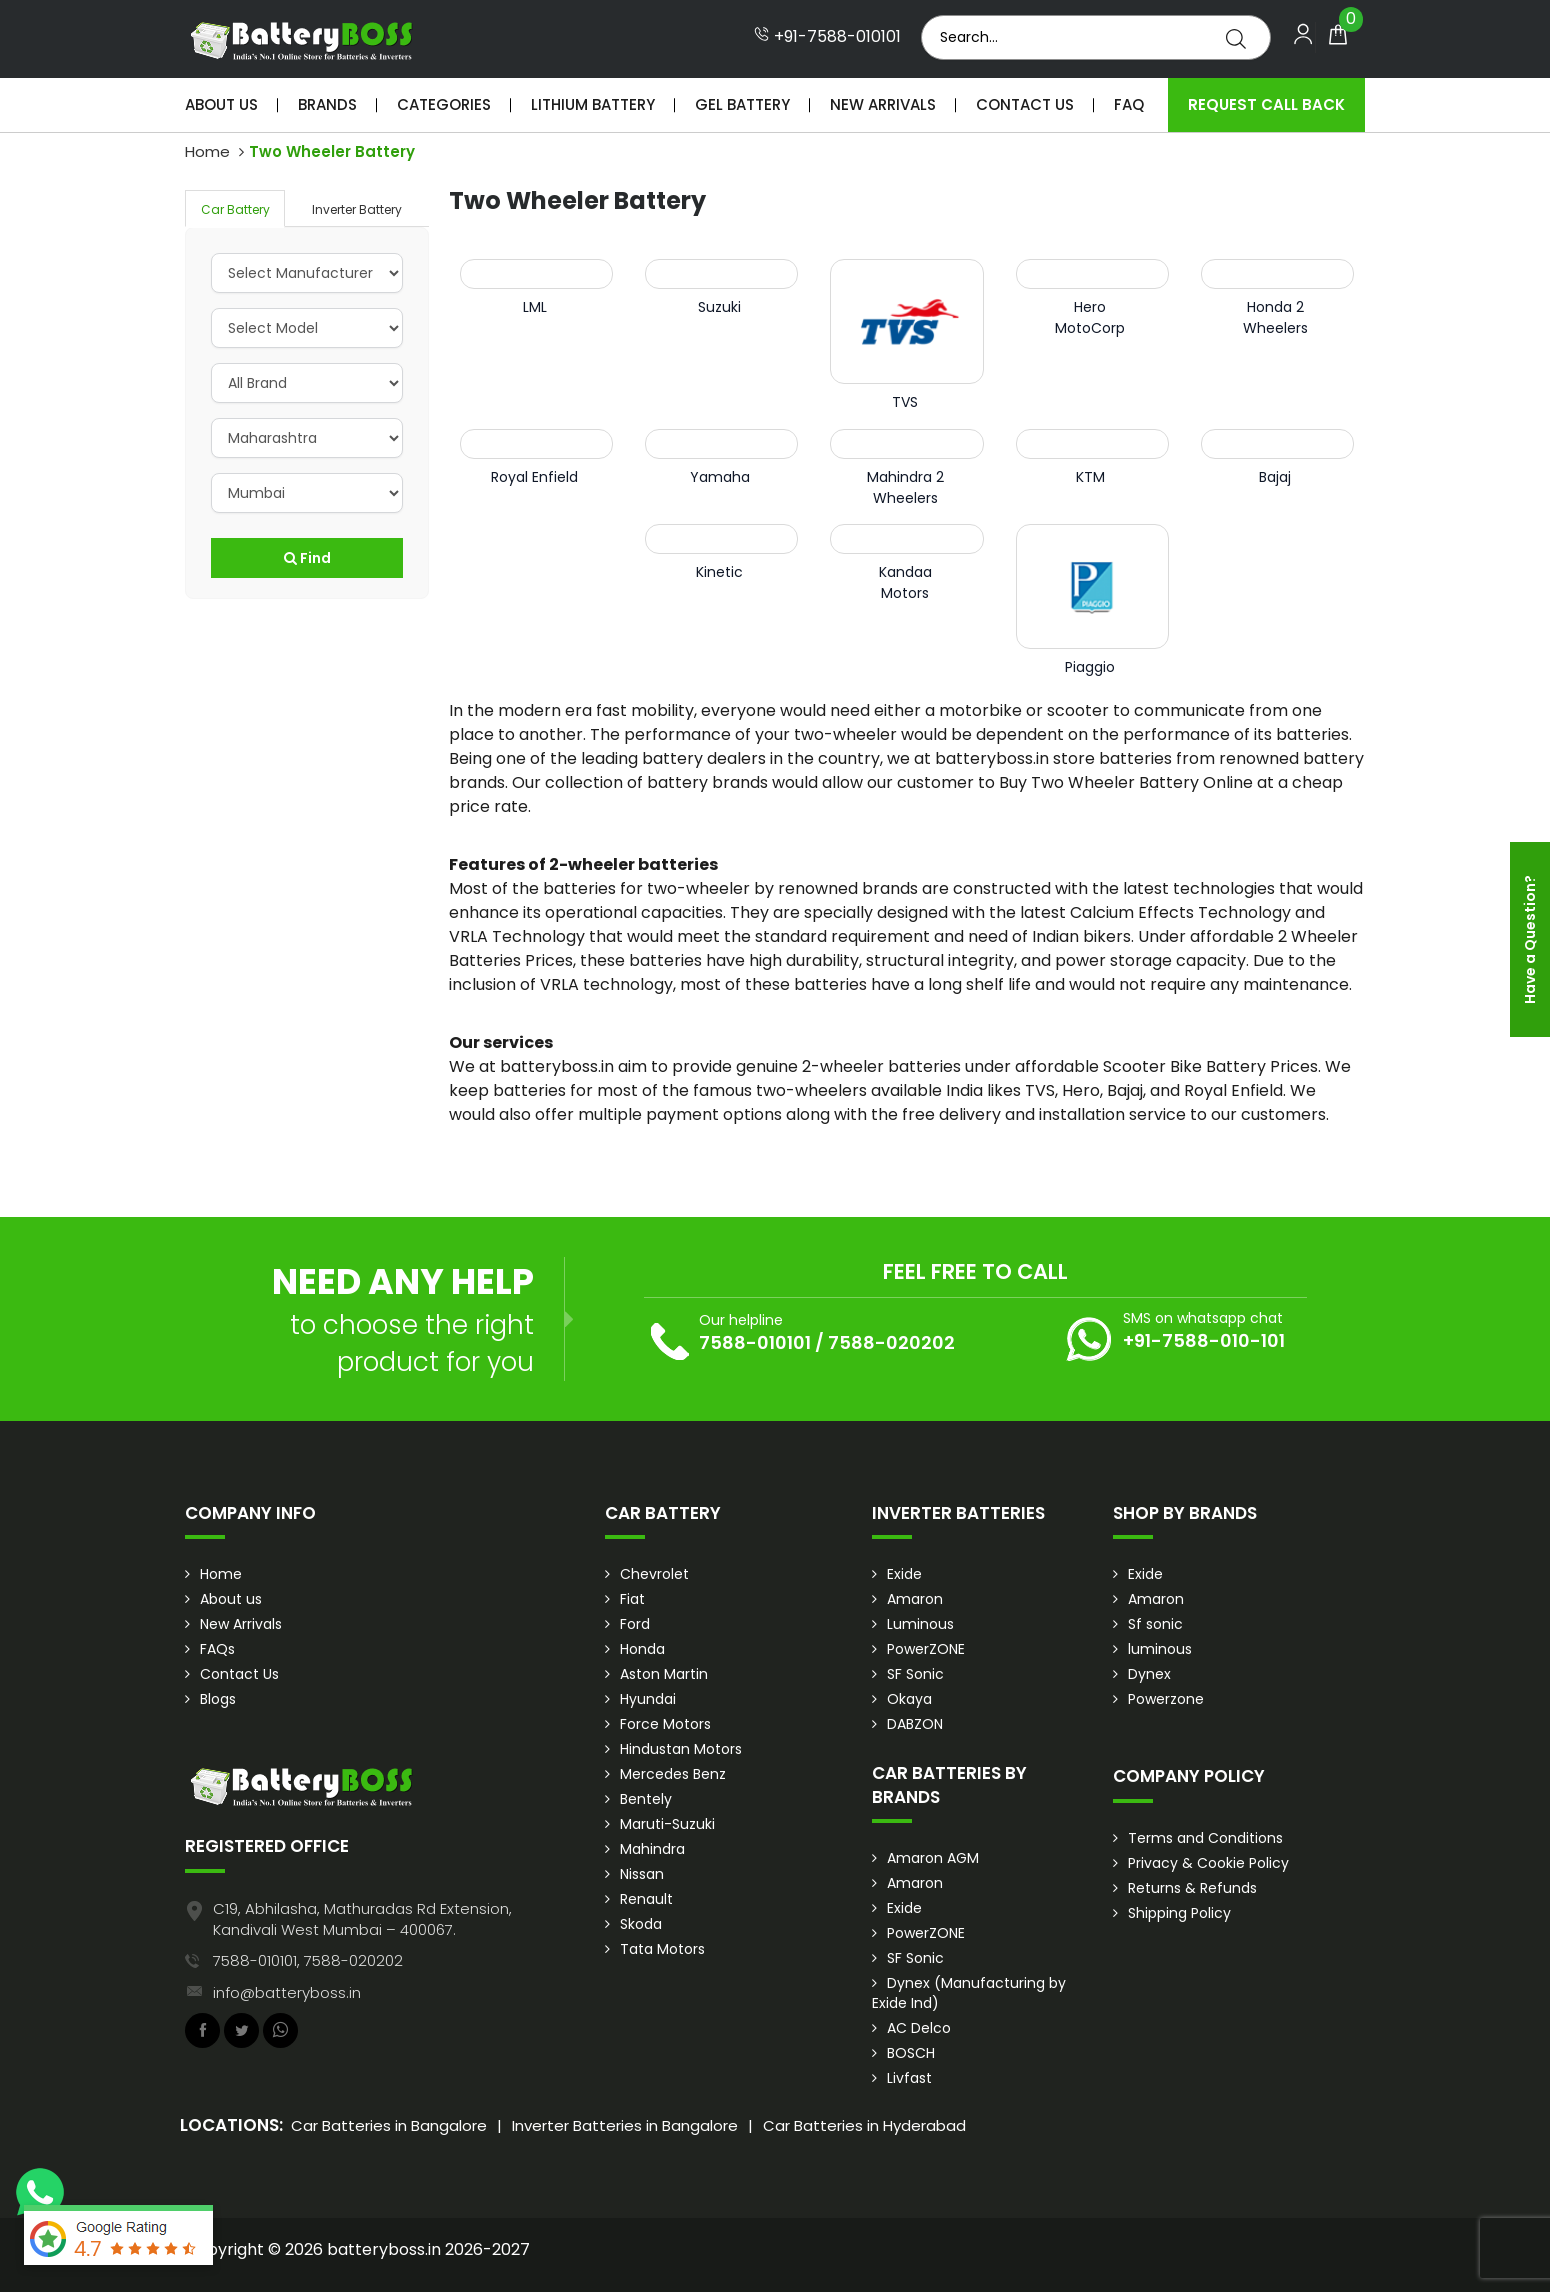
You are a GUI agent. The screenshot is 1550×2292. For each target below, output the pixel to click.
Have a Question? (1530, 939)
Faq (1129, 104)
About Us (221, 104)
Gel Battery (742, 104)
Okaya (909, 1699)
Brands (327, 104)
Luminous (920, 1624)
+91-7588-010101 (827, 37)
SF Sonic (915, 1674)
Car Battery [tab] (235, 209)
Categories (444, 104)
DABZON (915, 1724)
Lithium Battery (593, 104)
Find (307, 558)
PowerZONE (926, 1649)
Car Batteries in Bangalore (389, 2125)
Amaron (915, 1599)
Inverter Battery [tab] (357, 209)
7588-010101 (755, 1342)
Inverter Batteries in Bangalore (625, 2125)
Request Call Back (1266, 104)
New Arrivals (883, 104)
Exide (904, 1574)
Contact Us (1025, 104)
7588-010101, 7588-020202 (308, 1960)
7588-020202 (891, 1342)
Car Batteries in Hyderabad (864, 2125)
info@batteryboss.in (287, 1992)
